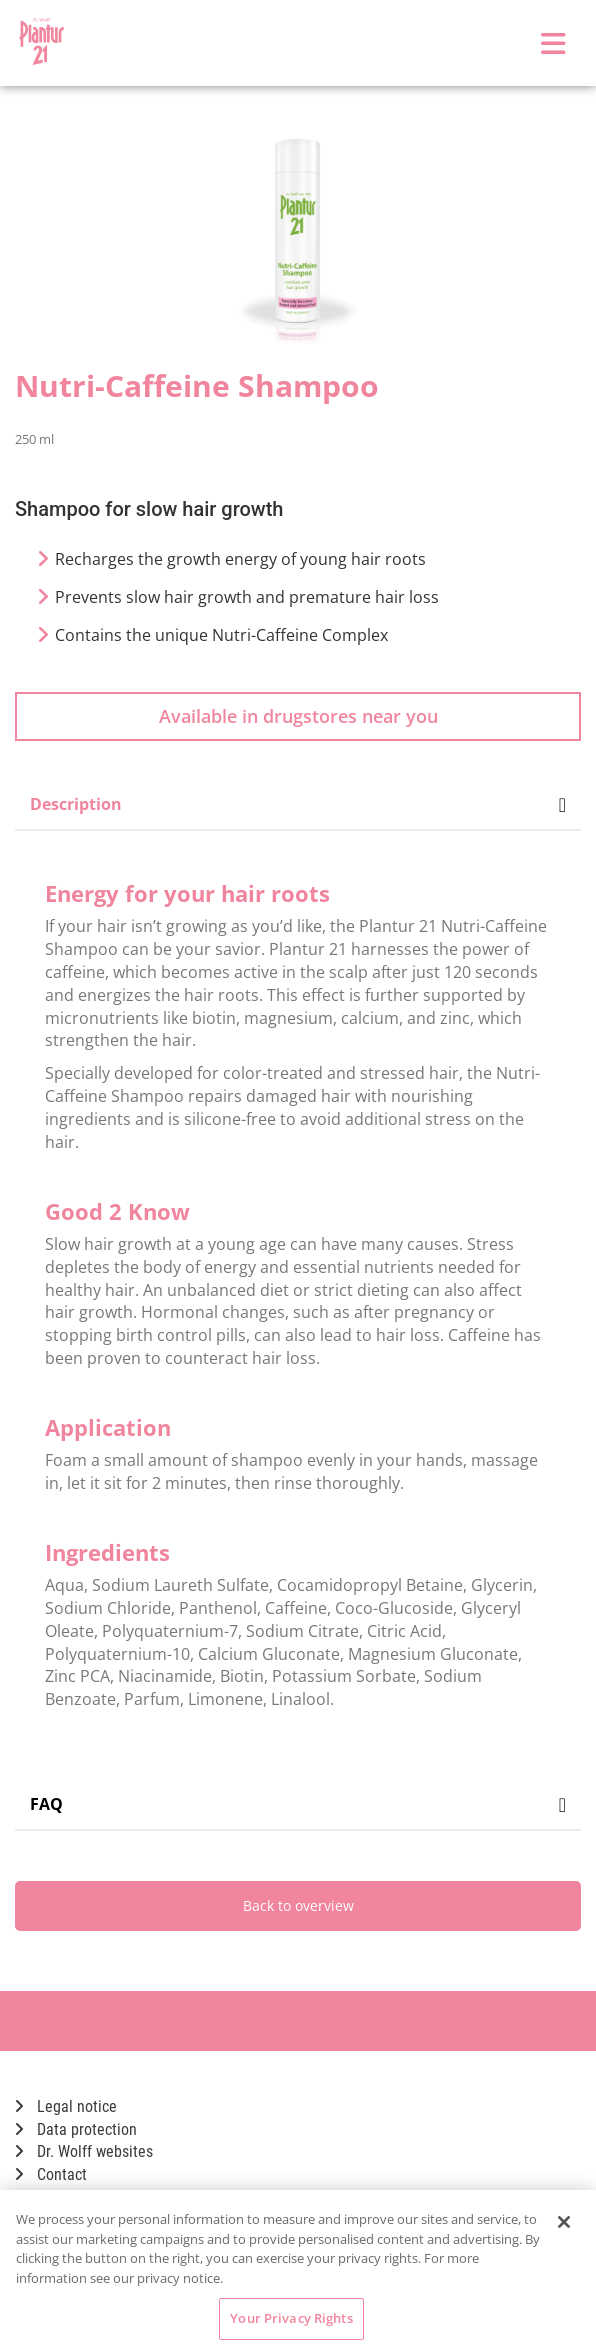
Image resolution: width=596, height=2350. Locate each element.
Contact (51, 2174)
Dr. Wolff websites (84, 2151)
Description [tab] (298, 804)
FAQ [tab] (298, 1804)
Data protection (76, 2129)
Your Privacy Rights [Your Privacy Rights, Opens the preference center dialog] (291, 2318)
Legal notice (66, 2106)
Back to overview (298, 1905)
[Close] (564, 2222)
